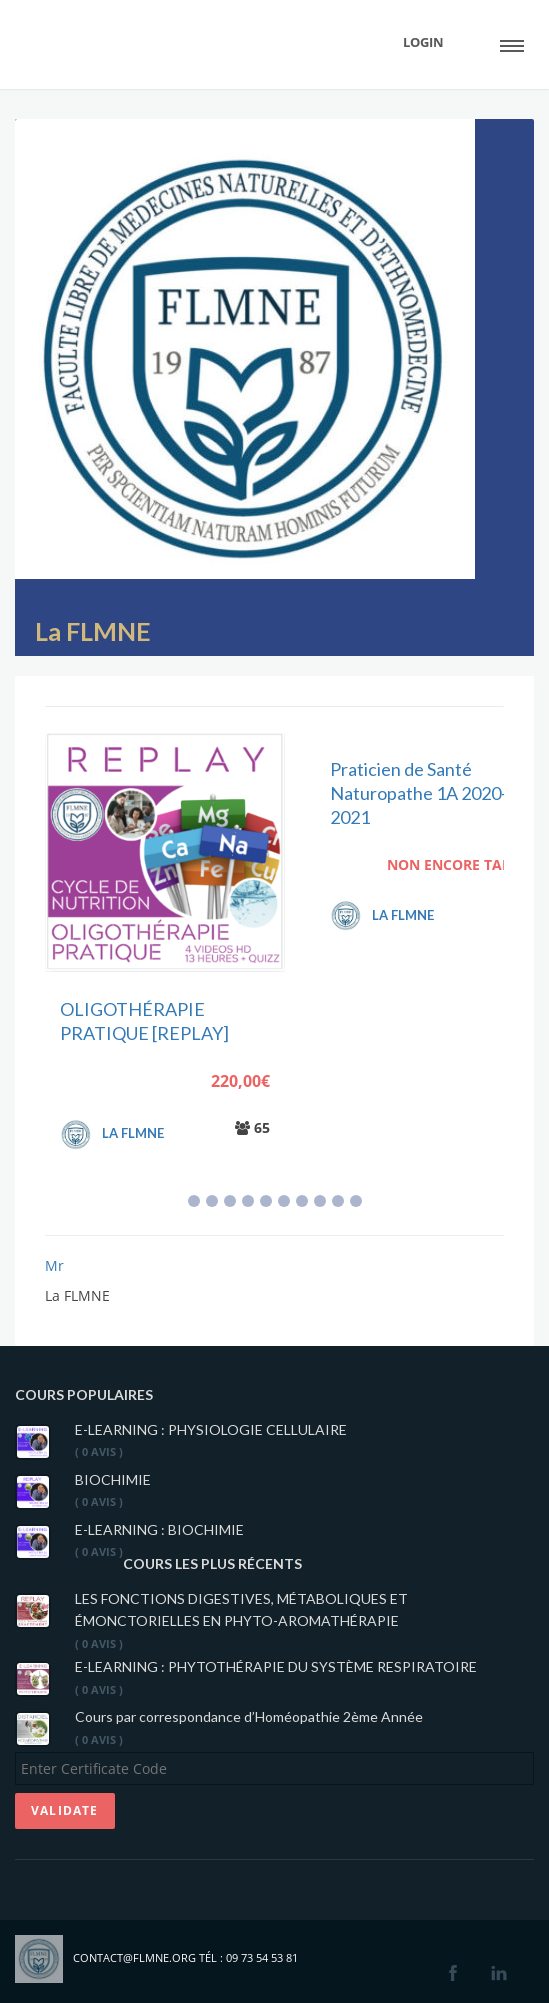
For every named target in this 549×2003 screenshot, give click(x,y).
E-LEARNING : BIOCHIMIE (159, 1529)
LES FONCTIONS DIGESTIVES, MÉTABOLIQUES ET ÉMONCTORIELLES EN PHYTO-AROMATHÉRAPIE (241, 1609)
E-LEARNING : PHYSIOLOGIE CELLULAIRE (211, 1429)
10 (356, 1201)
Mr (54, 1265)
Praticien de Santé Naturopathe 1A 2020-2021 (418, 793)
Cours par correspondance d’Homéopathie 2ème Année (249, 1716)
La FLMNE (93, 631)
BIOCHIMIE (113, 1479)
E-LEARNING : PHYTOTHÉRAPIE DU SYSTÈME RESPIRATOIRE (276, 1666)
